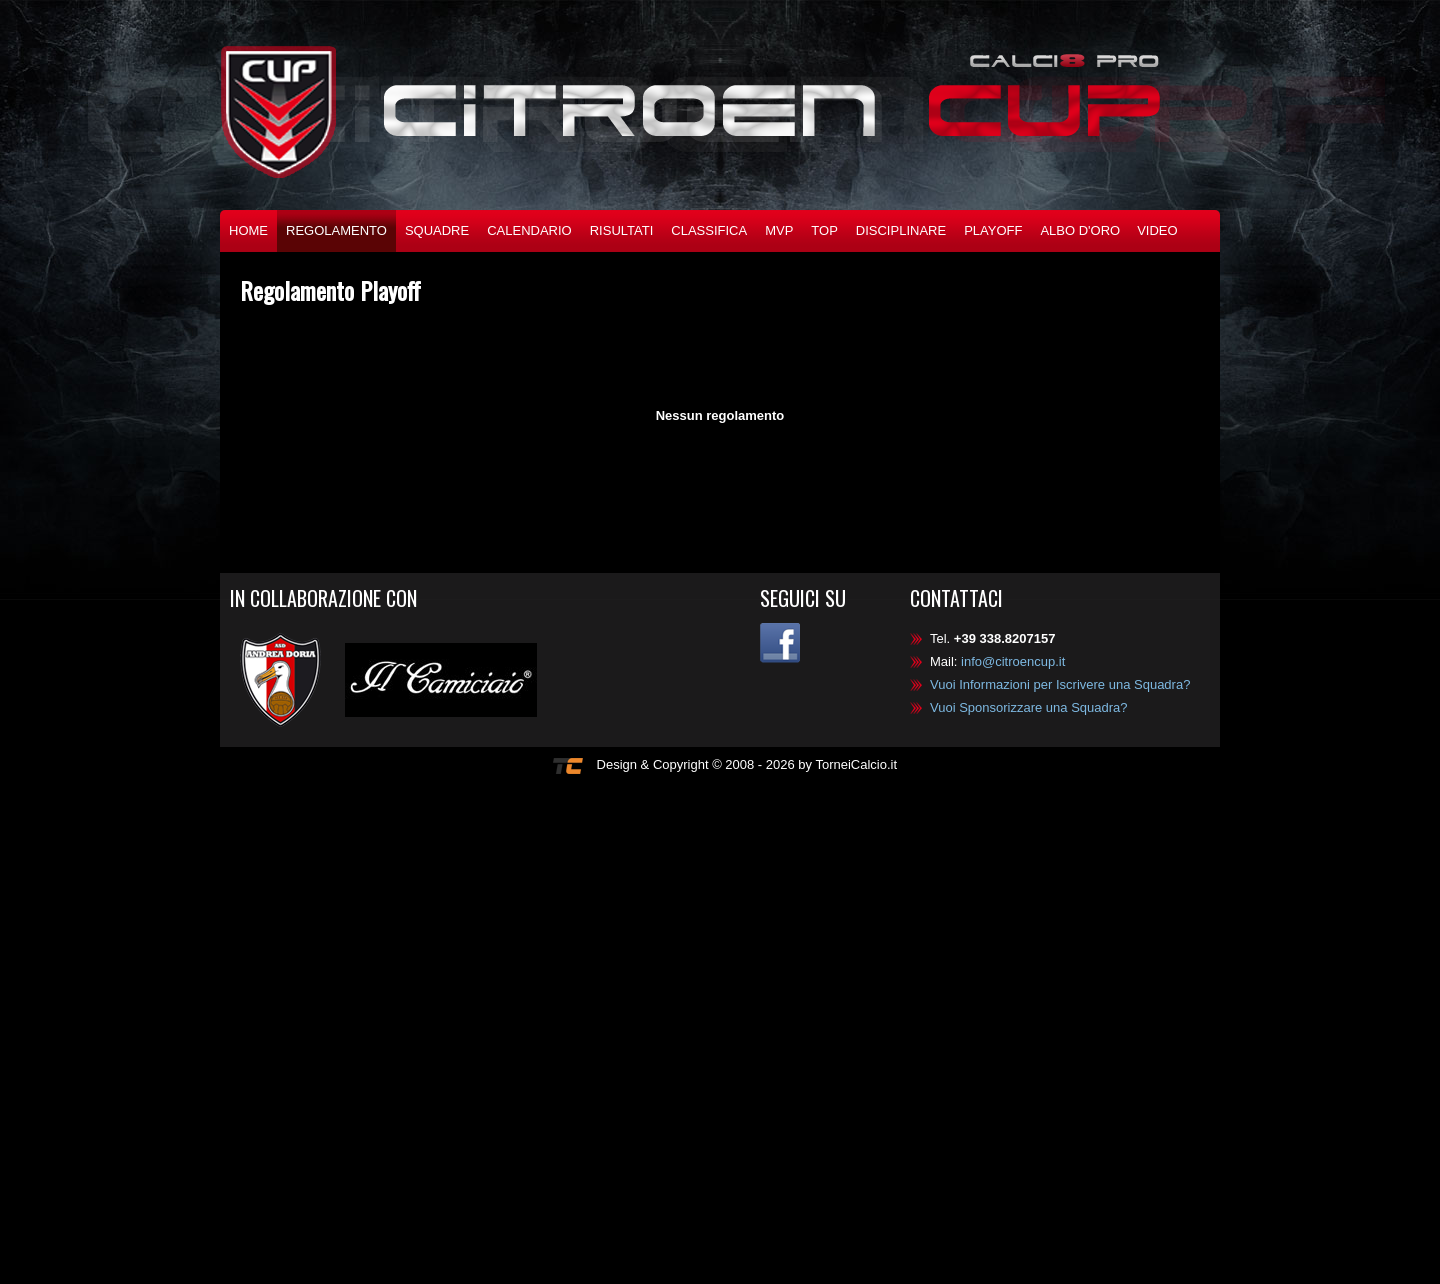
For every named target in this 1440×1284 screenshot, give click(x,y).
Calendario (529, 230)
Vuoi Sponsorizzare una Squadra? (1029, 707)
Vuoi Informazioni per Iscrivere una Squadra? (1060, 684)
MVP (779, 230)
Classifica (709, 230)
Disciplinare (901, 230)
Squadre (437, 230)
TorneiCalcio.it (856, 764)
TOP (824, 230)
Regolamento (336, 230)
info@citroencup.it (1013, 661)
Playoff (993, 230)
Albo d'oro (1080, 230)
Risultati (622, 230)
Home (248, 230)
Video (1157, 230)
